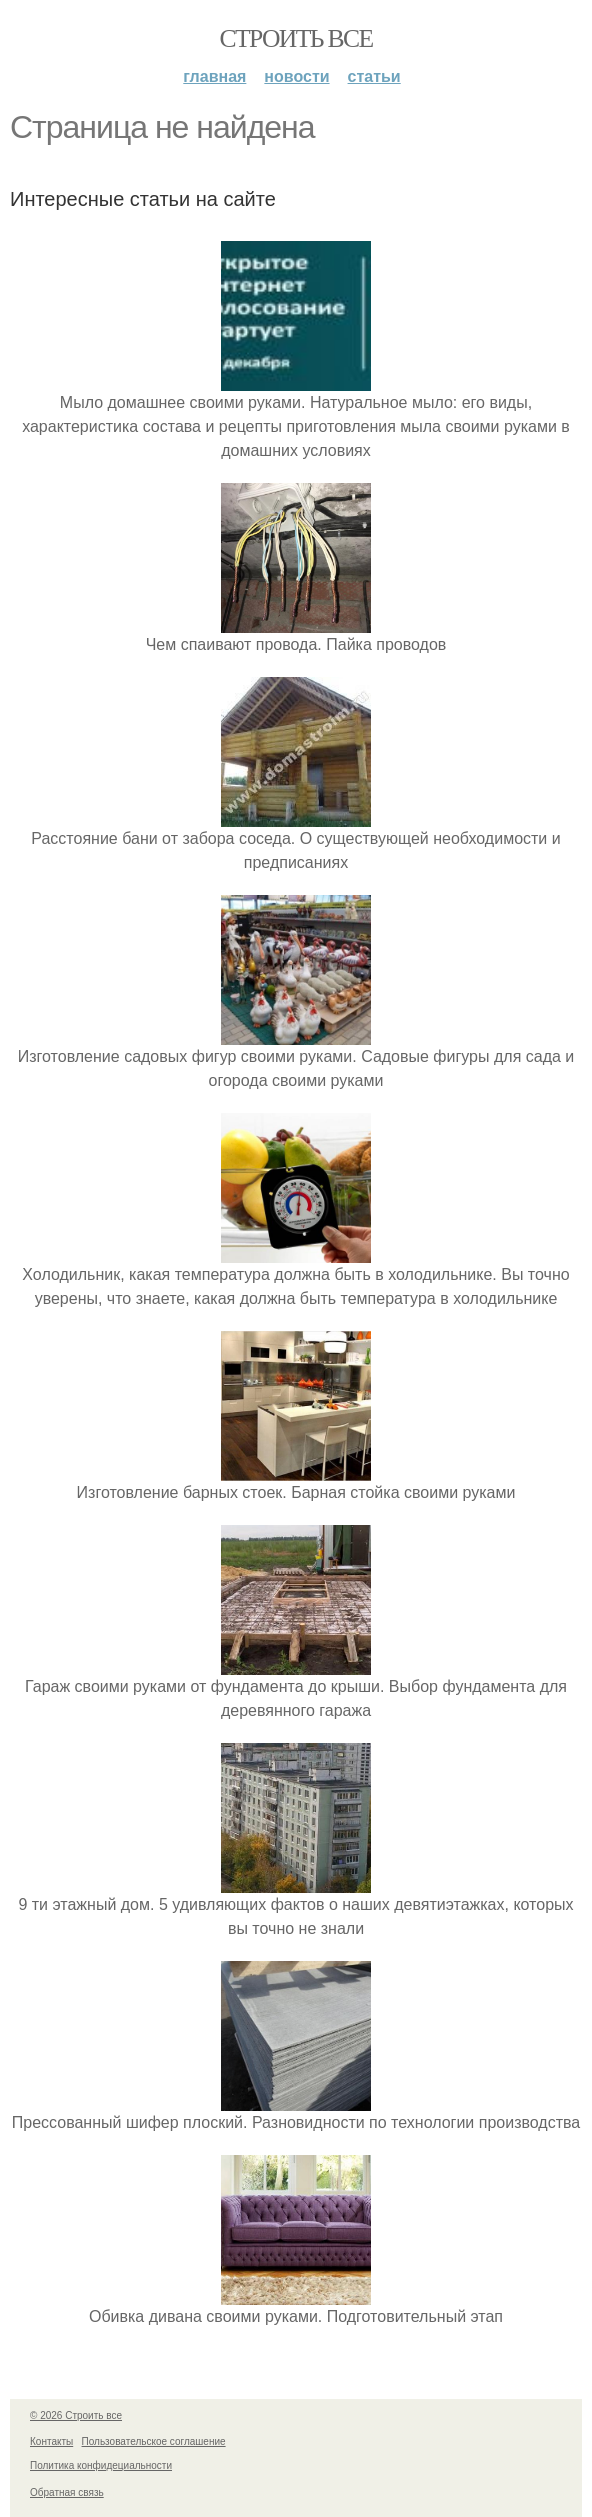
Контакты (51, 2441)
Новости (296, 76)
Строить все (295, 38)
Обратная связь (67, 2492)
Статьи (374, 76)
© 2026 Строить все (76, 2415)
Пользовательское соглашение (154, 2441)
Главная (214, 76)
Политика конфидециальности (101, 2465)
